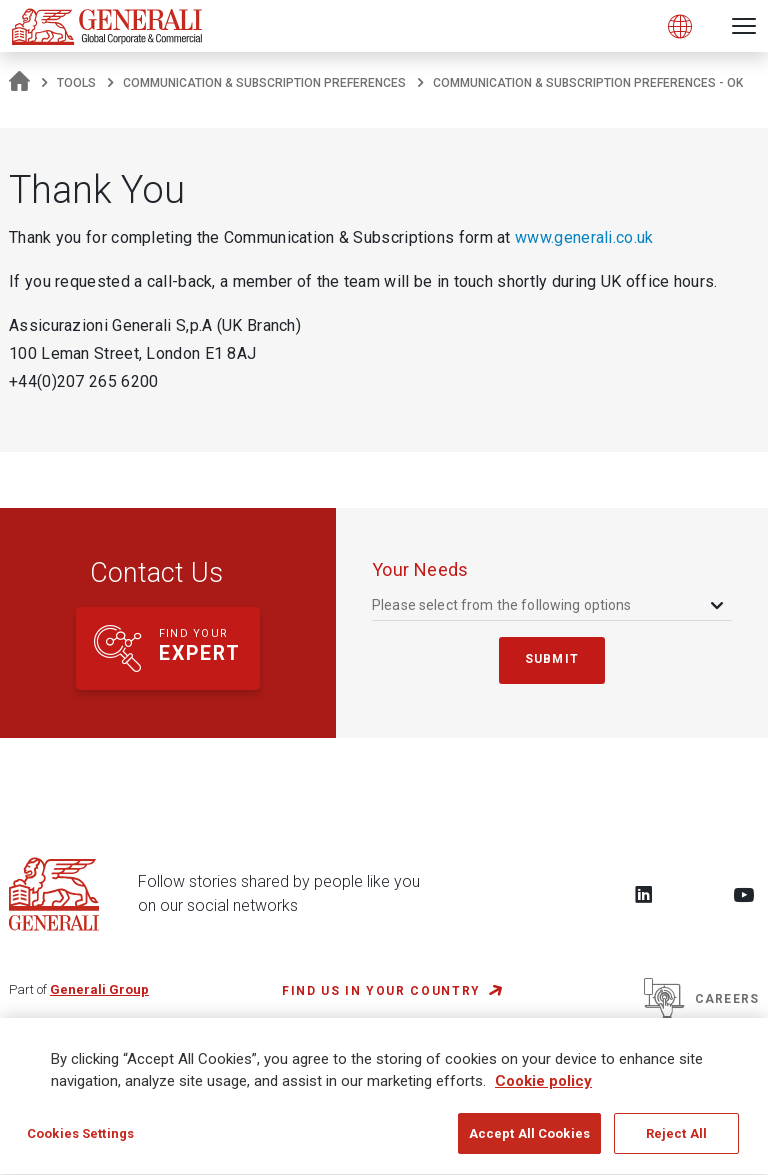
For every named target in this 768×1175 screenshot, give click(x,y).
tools (76, 83)
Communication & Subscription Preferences (264, 83)
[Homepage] (19, 83)
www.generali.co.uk (584, 237)
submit (552, 659)
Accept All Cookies (529, 1143)
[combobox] (549, 605)
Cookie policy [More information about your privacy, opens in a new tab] (543, 1091)
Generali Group (99, 989)
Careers (701, 999)
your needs (420, 569)
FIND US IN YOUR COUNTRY (381, 991)
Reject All (676, 1143)
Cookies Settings (80, 1143)
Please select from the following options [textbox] (502, 605)
